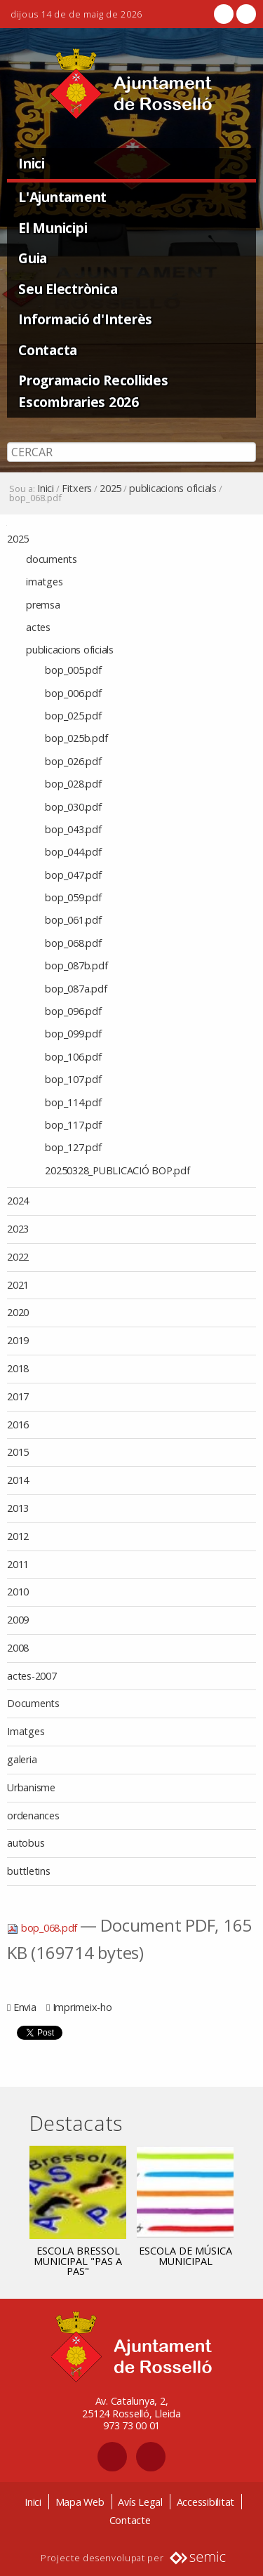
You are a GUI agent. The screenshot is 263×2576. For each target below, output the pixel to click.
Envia (24, 2007)
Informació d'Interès (85, 319)
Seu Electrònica (67, 288)
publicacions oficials (173, 488)
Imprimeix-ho (82, 2007)
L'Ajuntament (62, 196)
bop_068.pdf (43, 1927)
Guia (32, 257)
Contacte (130, 2520)
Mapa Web (79, 2502)
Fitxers (77, 488)
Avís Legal (140, 2502)
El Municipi (52, 227)
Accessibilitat (206, 2502)
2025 (110, 488)
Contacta (47, 349)
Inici (31, 163)
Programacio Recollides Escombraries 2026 (93, 391)
